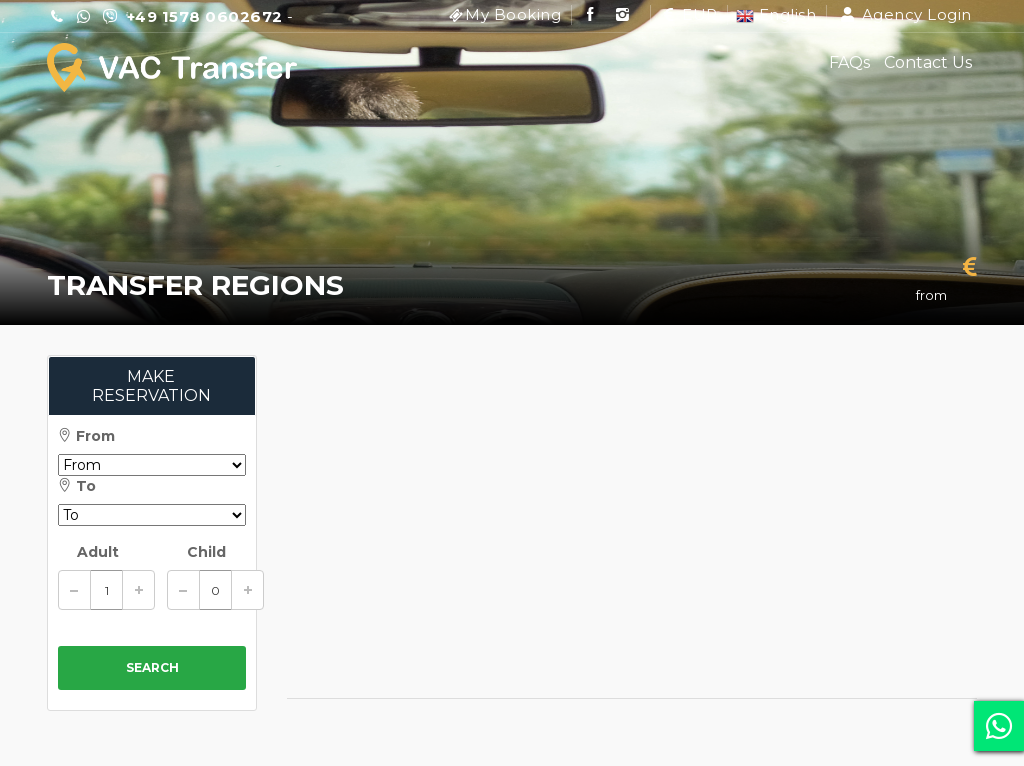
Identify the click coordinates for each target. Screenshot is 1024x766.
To (77, 486)
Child (206, 552)
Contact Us (928, 62)
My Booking (513, 14)
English (776, 14)
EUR (688, 14)
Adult (98, 552)
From (86, 436)
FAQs (849, 62)
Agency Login (905, 14)
